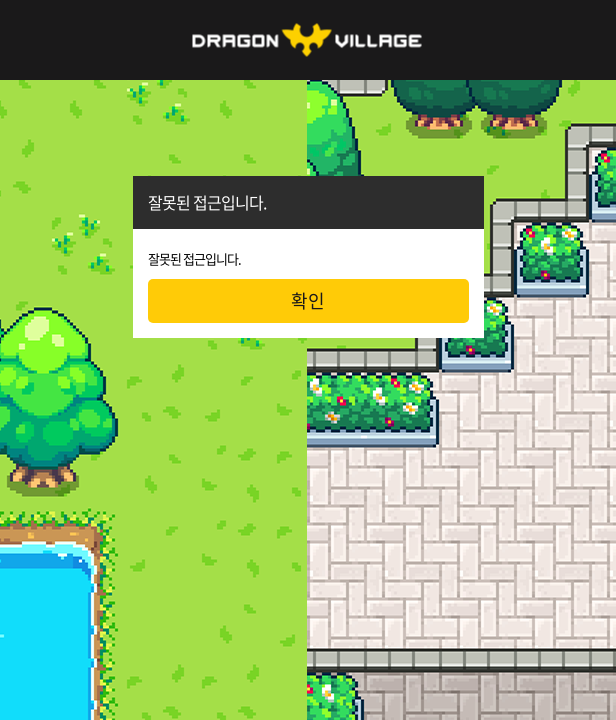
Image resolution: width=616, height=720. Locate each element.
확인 (308, 300)
